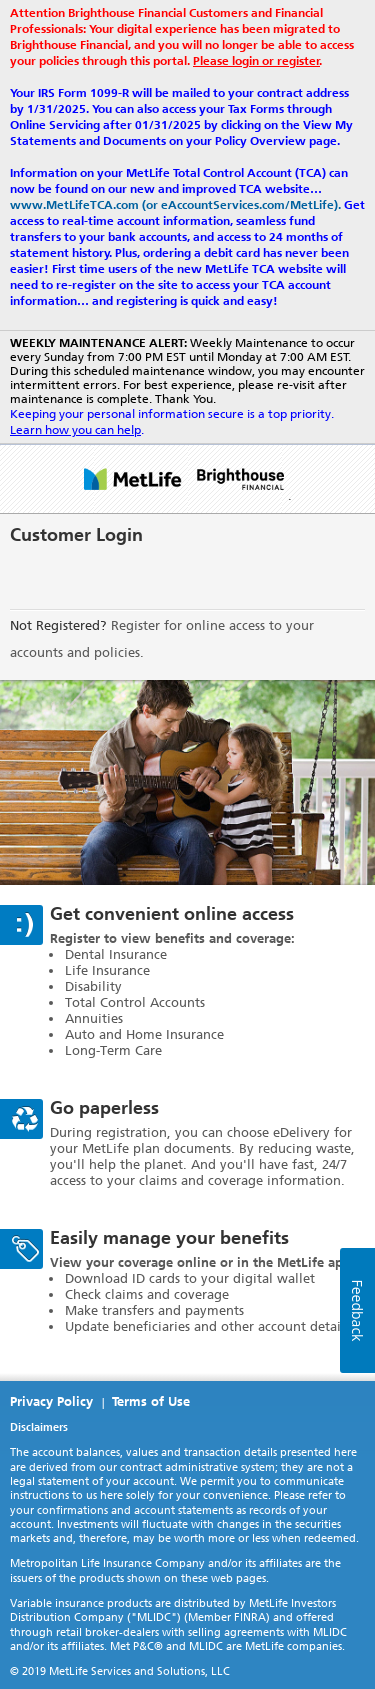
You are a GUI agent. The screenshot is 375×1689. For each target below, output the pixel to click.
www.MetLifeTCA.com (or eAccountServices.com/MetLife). (175, 205)
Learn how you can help (75, 430)
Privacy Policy (51, 1401)
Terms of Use (151, 1401)
